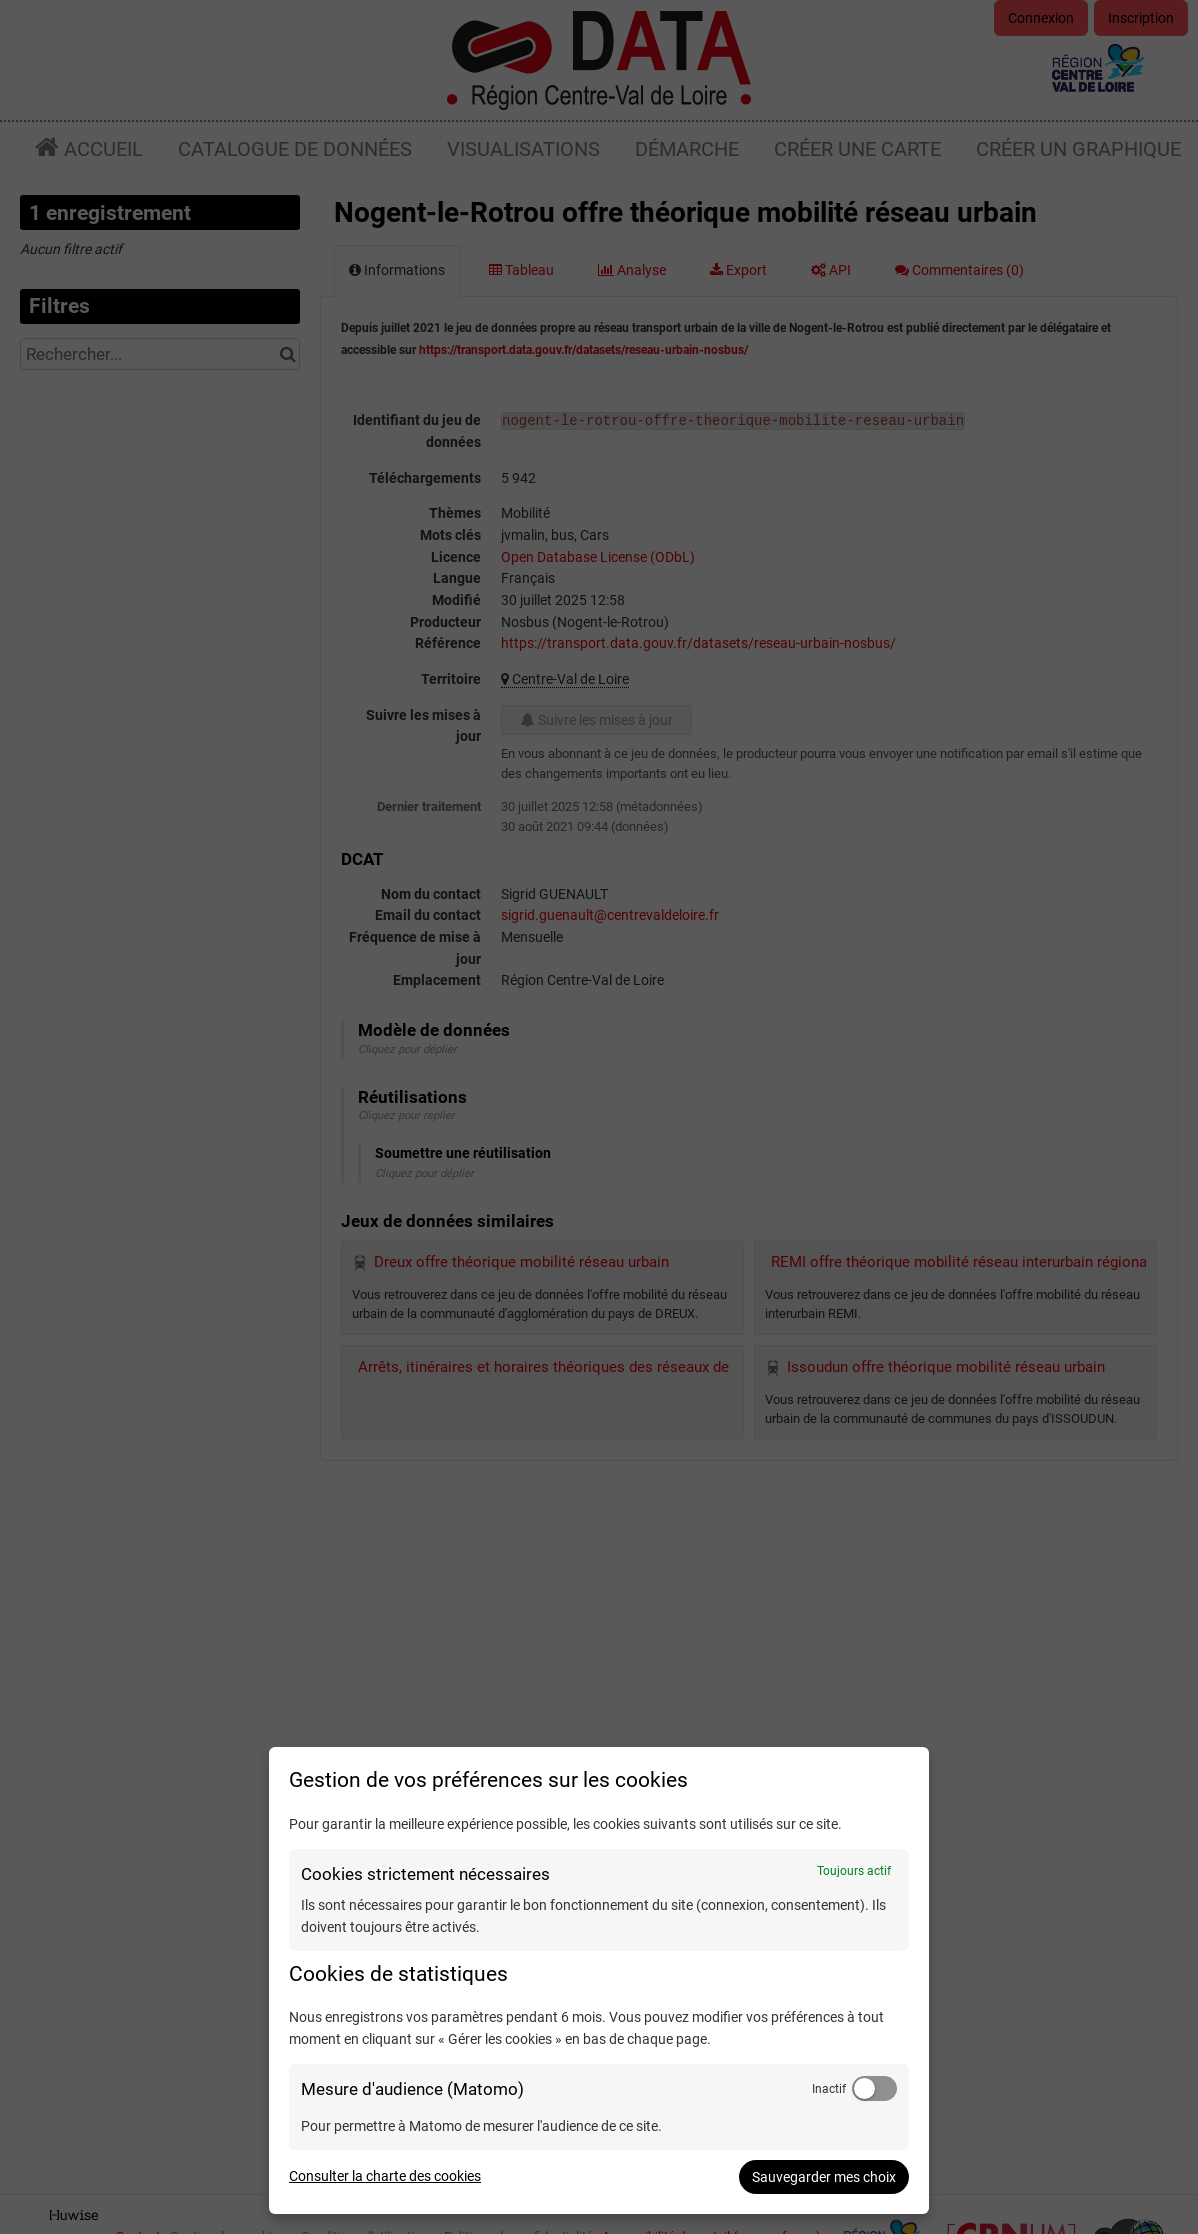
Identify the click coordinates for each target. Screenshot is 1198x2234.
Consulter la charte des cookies (385, 2176)
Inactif (829, 2089)
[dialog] (599, 1980)
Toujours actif (854, 1871)
